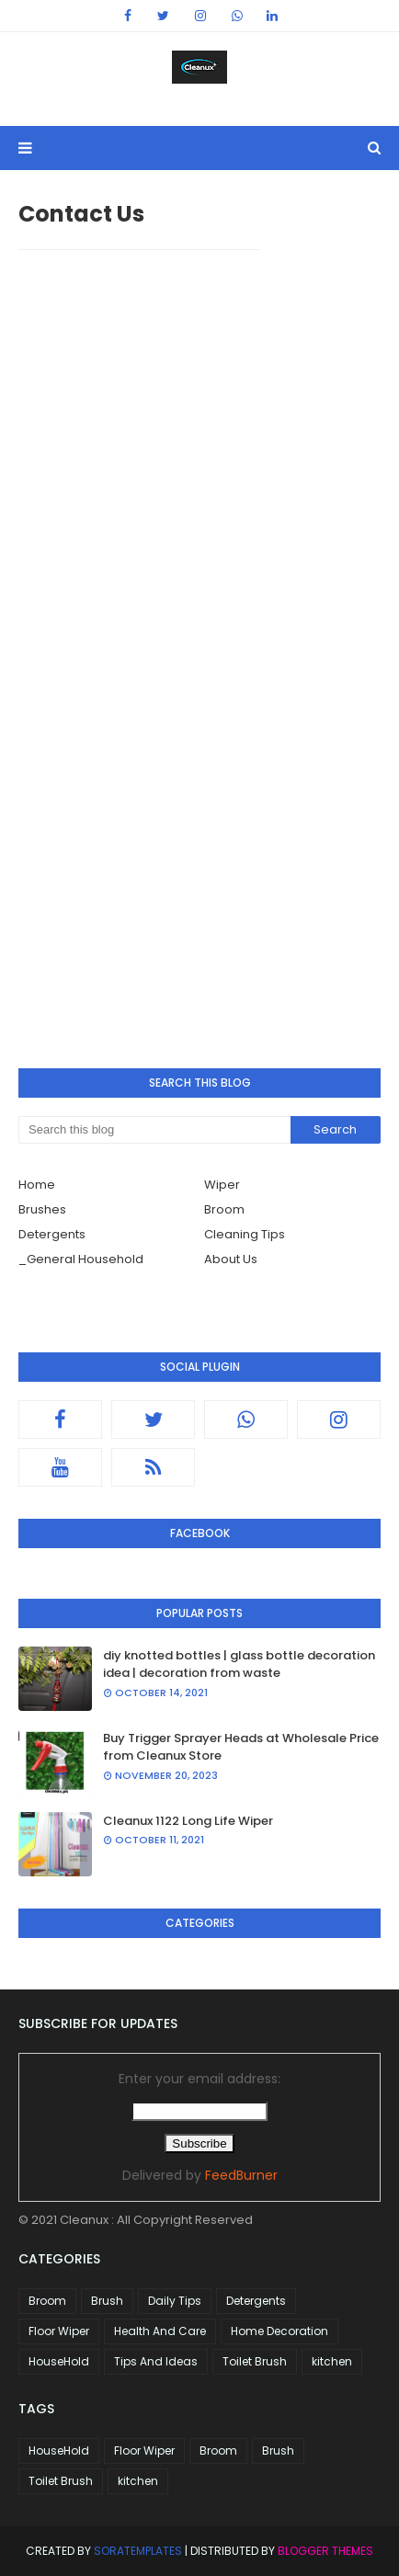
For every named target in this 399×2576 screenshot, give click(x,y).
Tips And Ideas (156, 2361)
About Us (230, 1259)
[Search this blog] (154, 1130)
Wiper (222, 1184)
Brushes (42, 1209)
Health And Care (160, 2331)
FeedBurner (241, 2175)
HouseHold (58, 2361)
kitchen (332, 2361)
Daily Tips (174, 2300)
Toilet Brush (254, 2361)
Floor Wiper (58, 2331)
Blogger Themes (325, 2551)
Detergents (52, 1234)
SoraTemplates (138, 2551)
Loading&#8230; (139, 641)
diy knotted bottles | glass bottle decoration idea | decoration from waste (239, 1664)
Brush (107, 2300)
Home (36, 1184)
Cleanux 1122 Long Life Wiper (188, 1820)
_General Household (80, 1259)
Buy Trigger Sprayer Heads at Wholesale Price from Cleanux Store (241, 1747)
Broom (224, 1209)
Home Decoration (279, 2331)
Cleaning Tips (244, 1234)
